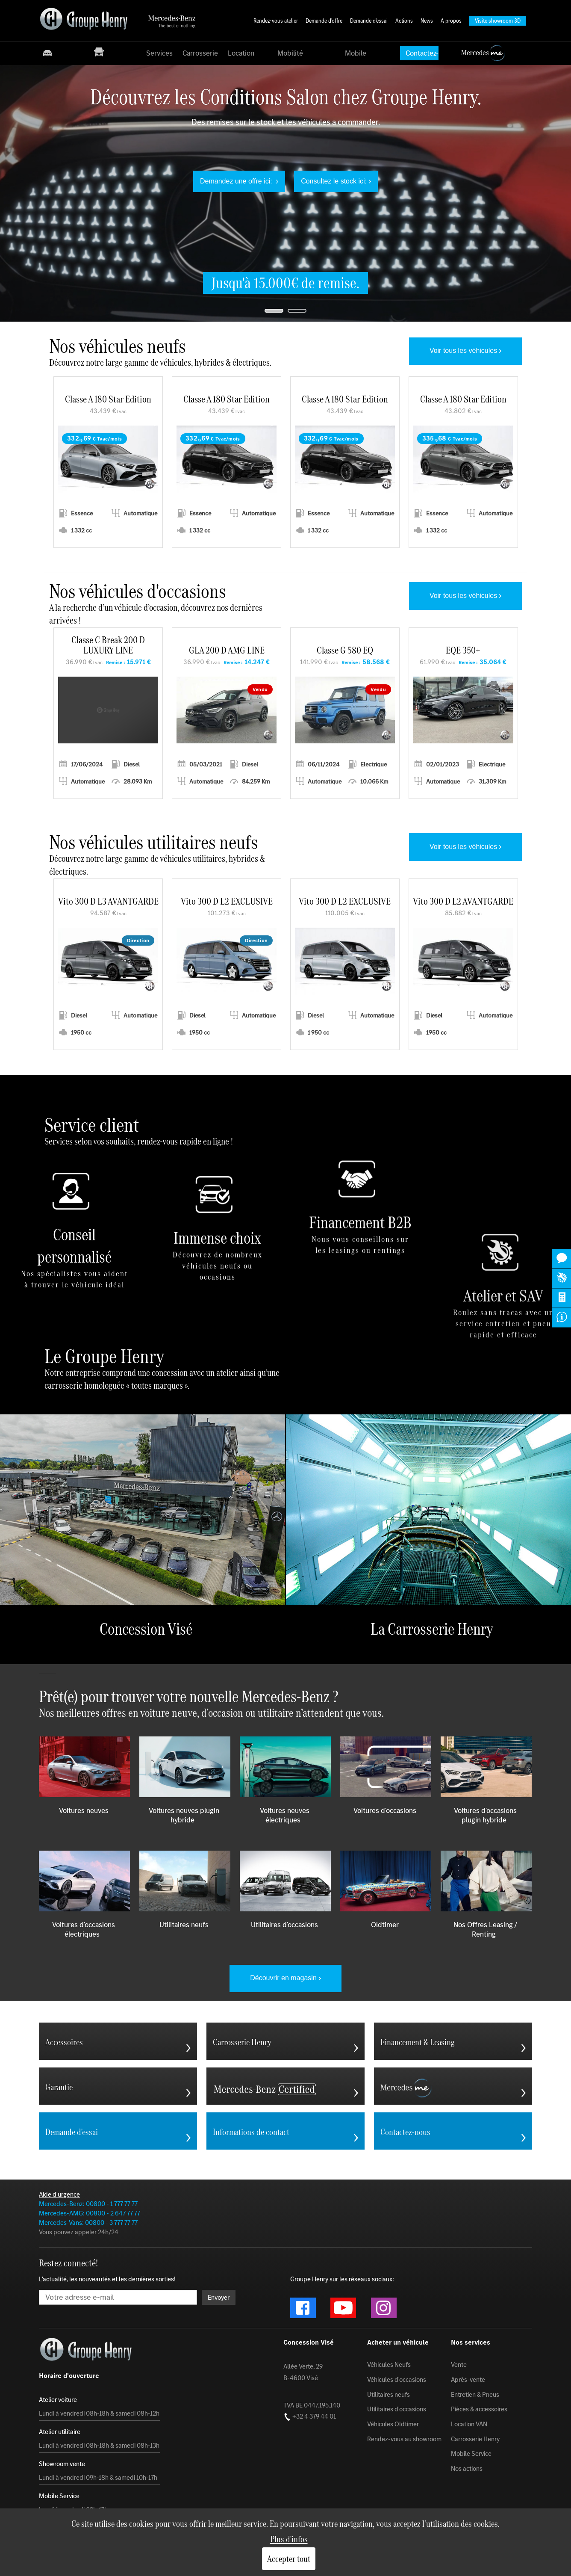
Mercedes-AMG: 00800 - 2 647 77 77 (89, 2213)
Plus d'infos (289, 2539)
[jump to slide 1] (274, 311)
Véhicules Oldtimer (393, 2424)
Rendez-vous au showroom (404, 2438)
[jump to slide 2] (297, 311)
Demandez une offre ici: (237, 181)
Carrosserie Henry (475, 2438)
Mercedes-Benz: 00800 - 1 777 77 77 (88, 2203)
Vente (459, 2364)
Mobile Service (471, 2453)
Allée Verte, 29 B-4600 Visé (303, 2372)
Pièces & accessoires (479, 2409)
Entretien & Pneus (475, 2394)
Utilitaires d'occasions (396, 2409)
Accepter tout (288, 2558)
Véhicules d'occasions (396, 2379)
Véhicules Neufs (389, 2364)
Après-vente (468, 2379)
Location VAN (469, 2424)
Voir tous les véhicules (463, 350)
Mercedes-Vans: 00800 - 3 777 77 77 (88, 2222)
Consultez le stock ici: (334, 181)
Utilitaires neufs (388, 2394)
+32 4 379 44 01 (309, 2416)
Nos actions (467, 2468)
